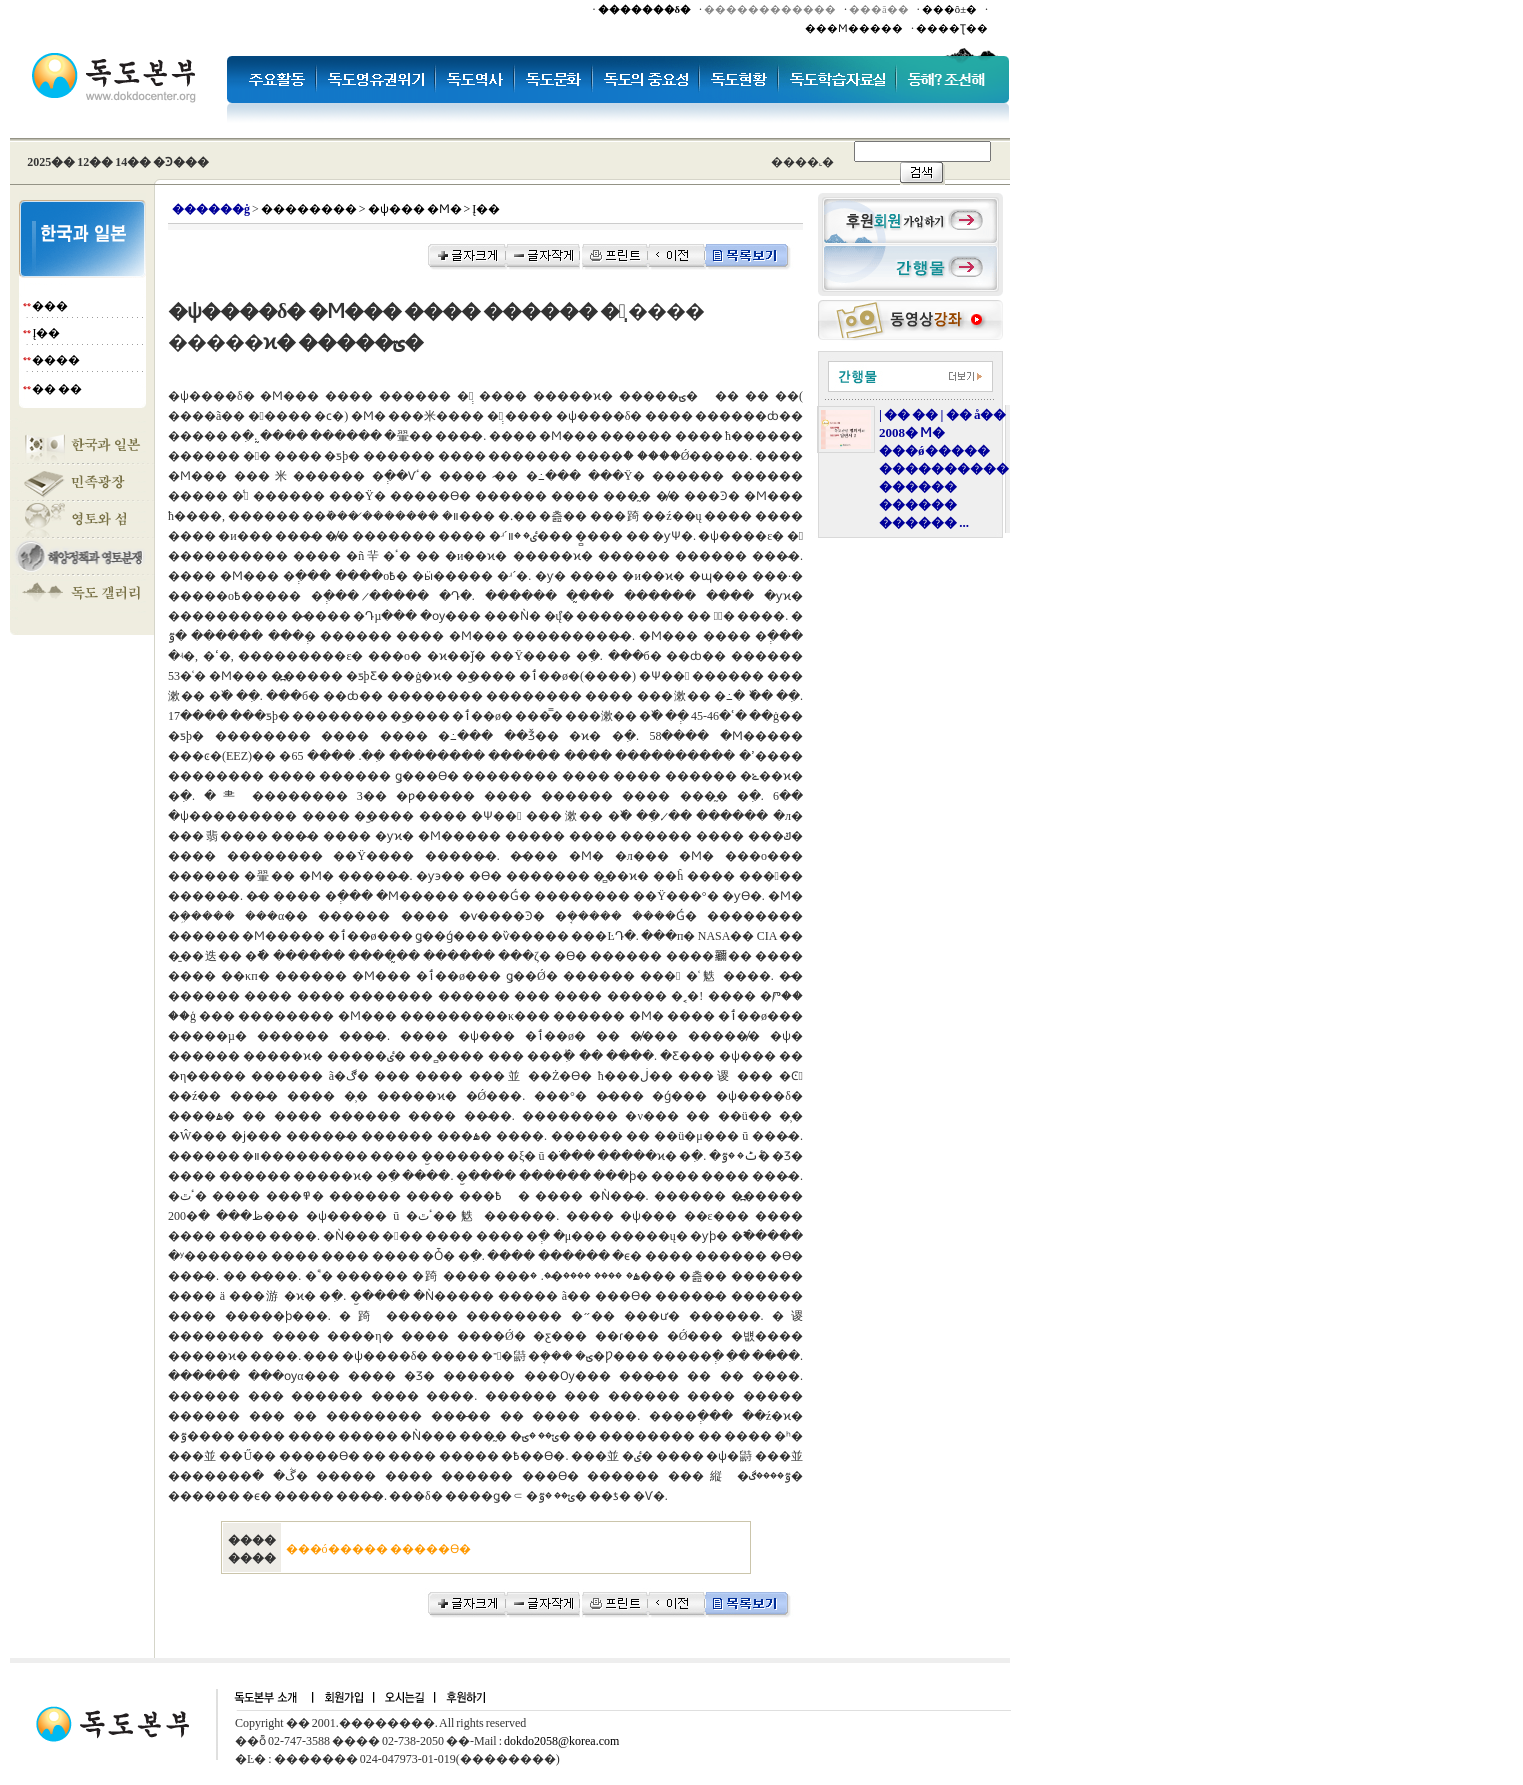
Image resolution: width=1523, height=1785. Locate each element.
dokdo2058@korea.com (561, 1741)
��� (50, 306)
